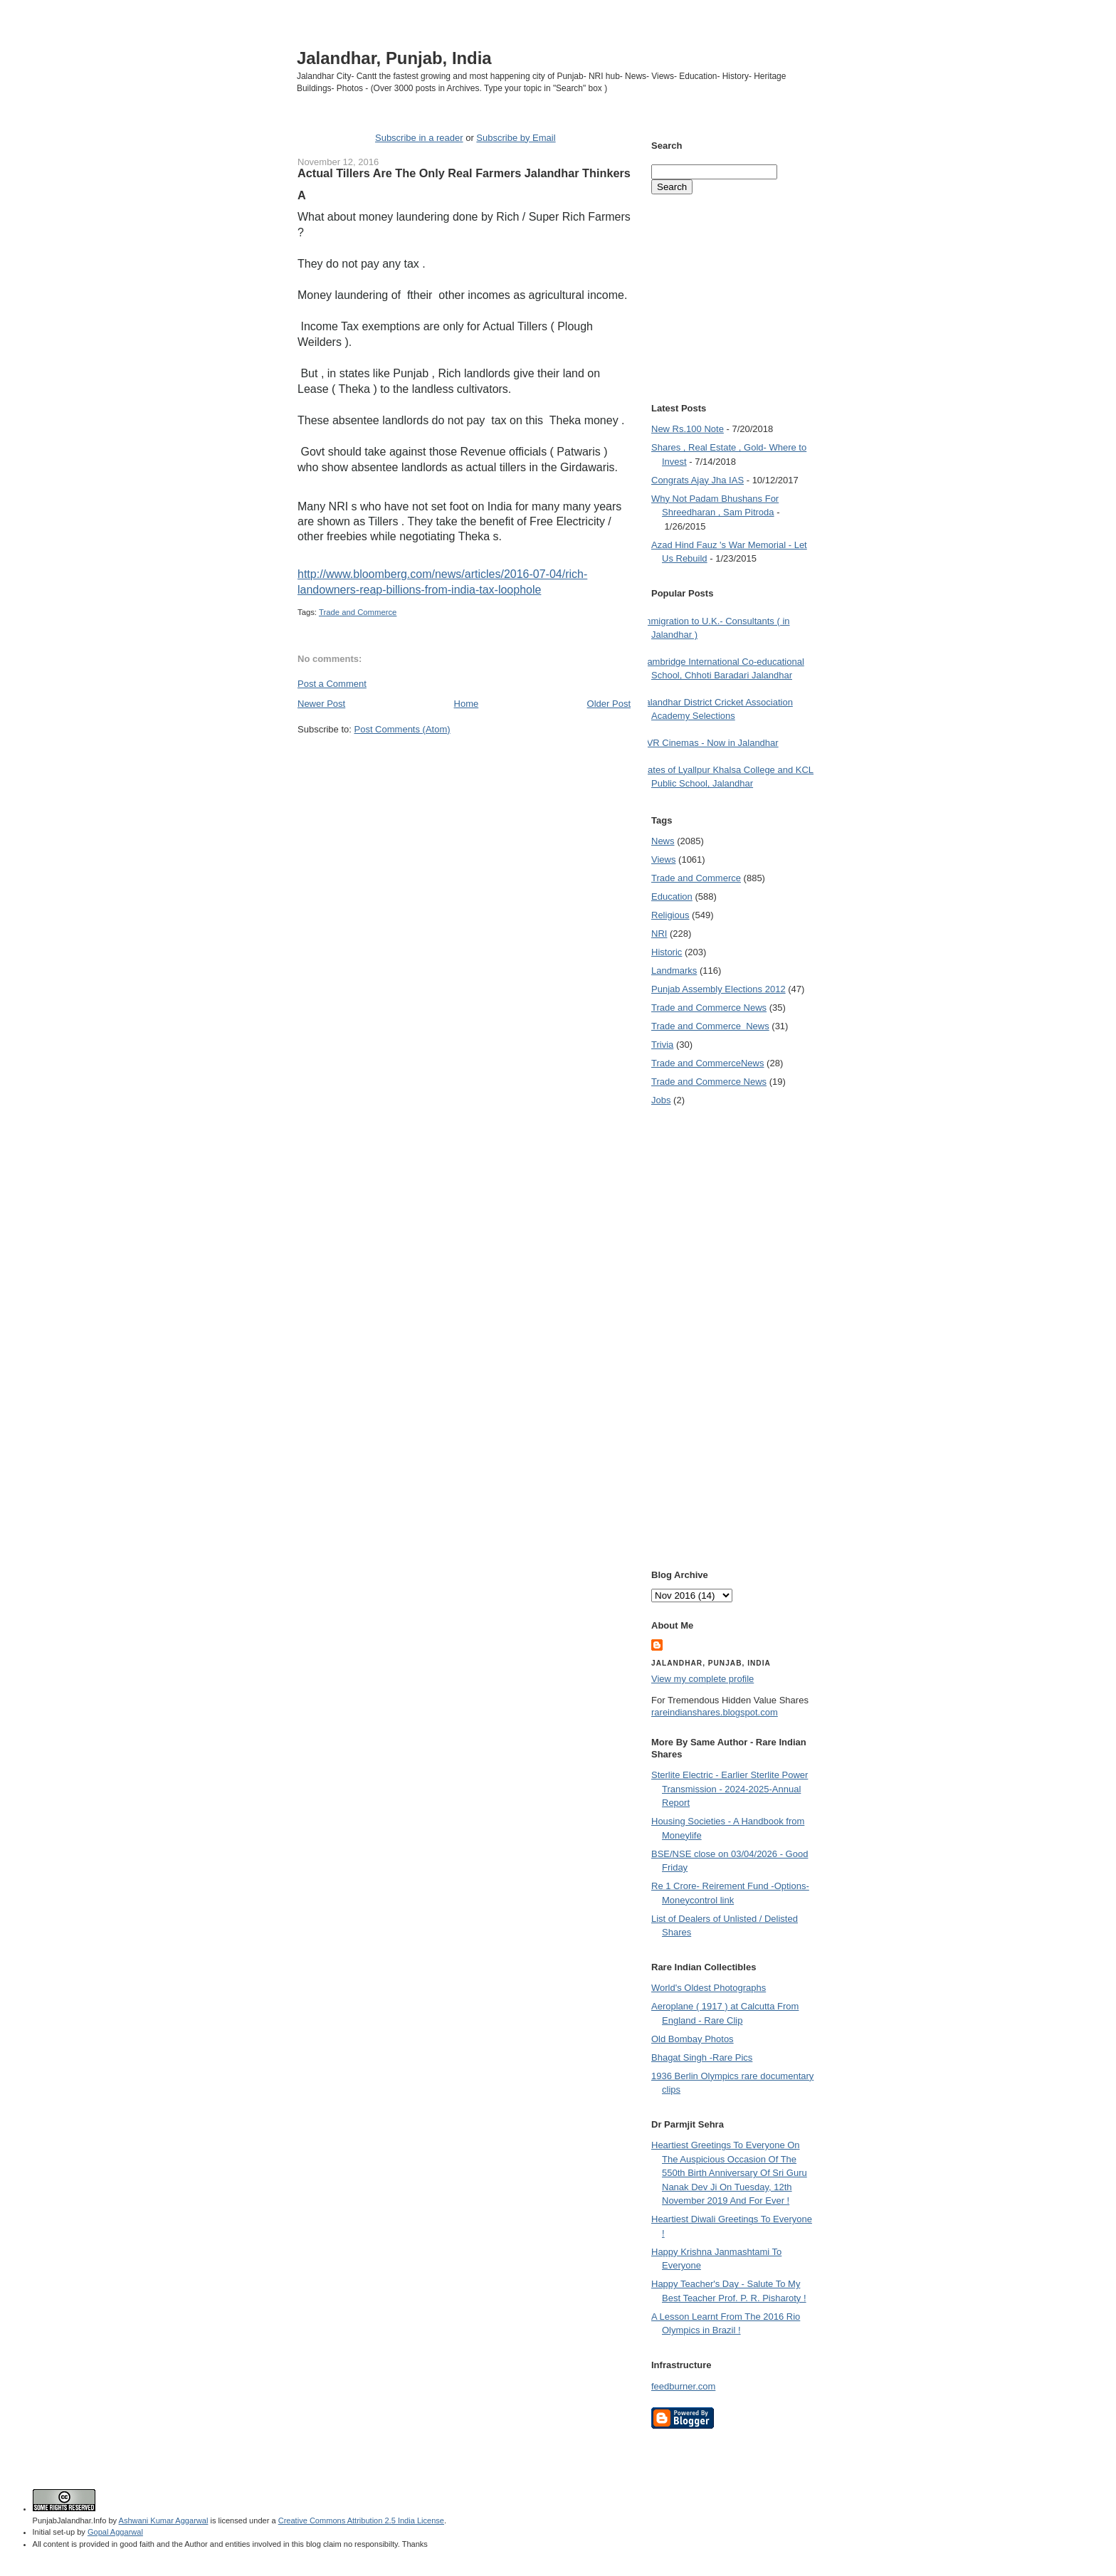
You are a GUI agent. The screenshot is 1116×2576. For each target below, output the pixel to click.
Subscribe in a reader (419, 137)
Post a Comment (332, 683)
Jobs (660, 1100)
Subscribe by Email (515, 137)
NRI (659, 933)
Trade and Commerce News (709, 1007)
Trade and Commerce (357, 612)
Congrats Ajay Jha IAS (697, 480)
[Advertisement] (464, 762)
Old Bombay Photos (692, 2039)
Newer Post (321, 703)
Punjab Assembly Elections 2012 (718, 989)
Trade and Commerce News (707, 1063)
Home (466, 703)
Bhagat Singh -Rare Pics (701, 2057)
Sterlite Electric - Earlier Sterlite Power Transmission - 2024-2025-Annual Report (729, 1789)
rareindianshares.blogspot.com (714, 1712)
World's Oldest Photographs (708, 1987)
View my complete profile (702, 1678)
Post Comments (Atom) (402, 729)
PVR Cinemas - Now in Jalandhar (710, 742)
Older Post (609, 703)
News (663, 841)
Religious (670, 915)
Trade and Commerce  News (710, 1026)
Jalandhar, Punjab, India (394, 58)
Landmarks (674, 970)
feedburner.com (683, 2386)
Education (672, 896)
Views (663, 859)
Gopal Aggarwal (115, 2532)
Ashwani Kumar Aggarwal (164, 2520)
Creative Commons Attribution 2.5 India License (361, 2520)
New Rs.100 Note (687, 429)
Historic (666, 952)
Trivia (662, 1044)
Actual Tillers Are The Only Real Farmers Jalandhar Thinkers (464, 173)
